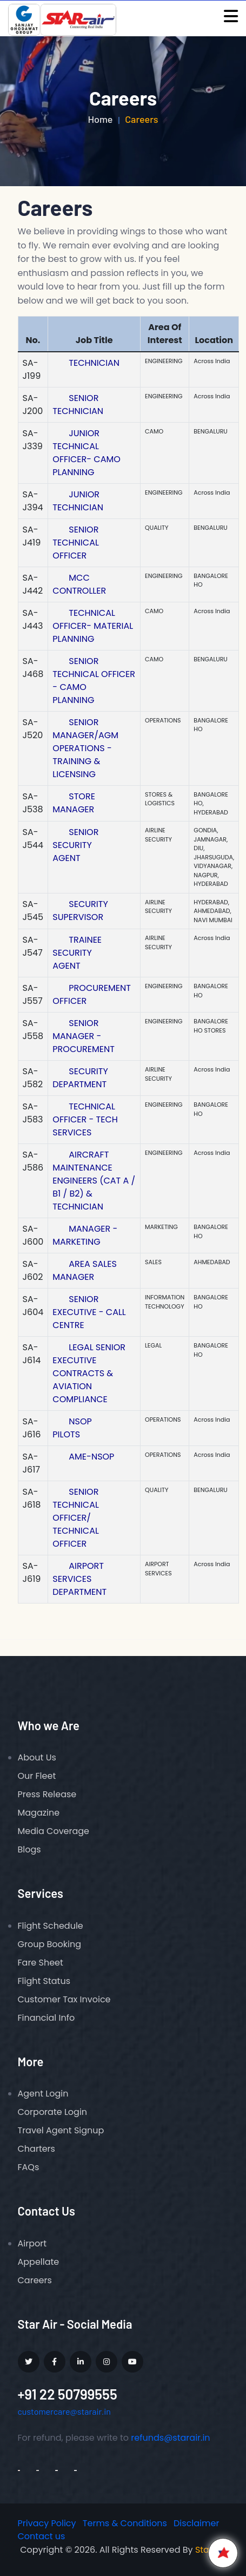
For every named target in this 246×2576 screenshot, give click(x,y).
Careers (35, 2280)
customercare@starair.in (64, 2411)
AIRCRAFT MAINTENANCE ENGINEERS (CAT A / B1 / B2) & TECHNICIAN (93, 1180)
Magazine (39, 1812)
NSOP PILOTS (71, 1428)
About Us (37, 1757)
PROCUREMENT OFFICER (91, 994)
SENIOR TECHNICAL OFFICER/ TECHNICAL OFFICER (75, 1518)
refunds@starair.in (170, 2438)
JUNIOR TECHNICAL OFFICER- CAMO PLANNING (86, 452)
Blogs (29, 1849)
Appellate (38, 2262)
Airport (32, 2243)
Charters (36, 2149)
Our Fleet (37, 1776)
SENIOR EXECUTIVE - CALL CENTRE (88, 1312)
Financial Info (46, 2018)
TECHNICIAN (94, 363)
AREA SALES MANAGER (84, 1270)
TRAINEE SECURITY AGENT (77, 953)
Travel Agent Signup (61, 2130)
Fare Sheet (40, 1962)
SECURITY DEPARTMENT (80, 1077)
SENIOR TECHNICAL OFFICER (75, 542)
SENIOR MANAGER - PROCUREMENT (83, 1036)
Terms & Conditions (125, 2523)
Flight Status (44, 1981)
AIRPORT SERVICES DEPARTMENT (79, 1579)
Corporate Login (53, 2112)
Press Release (47, 1794)
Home (100, 119)
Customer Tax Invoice (64, 1999)
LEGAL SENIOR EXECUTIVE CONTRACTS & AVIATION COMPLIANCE (88, 1373)
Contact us (41, 2536)
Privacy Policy (47, 2523)
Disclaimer (196, 2523)
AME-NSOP (91, 1456)
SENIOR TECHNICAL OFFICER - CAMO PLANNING (93, 680)
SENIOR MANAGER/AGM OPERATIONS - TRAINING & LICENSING (85, 748)
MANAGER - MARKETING (84, 1235)
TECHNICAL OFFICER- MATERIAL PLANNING (92, 626)
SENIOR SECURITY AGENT (75, 845)
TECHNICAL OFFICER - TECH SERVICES (85, 1119)
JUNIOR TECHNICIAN (77, 501)
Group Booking (50, 1944)
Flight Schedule (50, 1926)
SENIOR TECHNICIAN (77, 404)
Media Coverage (54, 1831)
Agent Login (43, 2093)
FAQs (28, 2167)
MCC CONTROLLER (79, 584)
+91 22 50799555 (67, 2394)
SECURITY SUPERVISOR (80, 910)
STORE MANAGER (73, 803)
